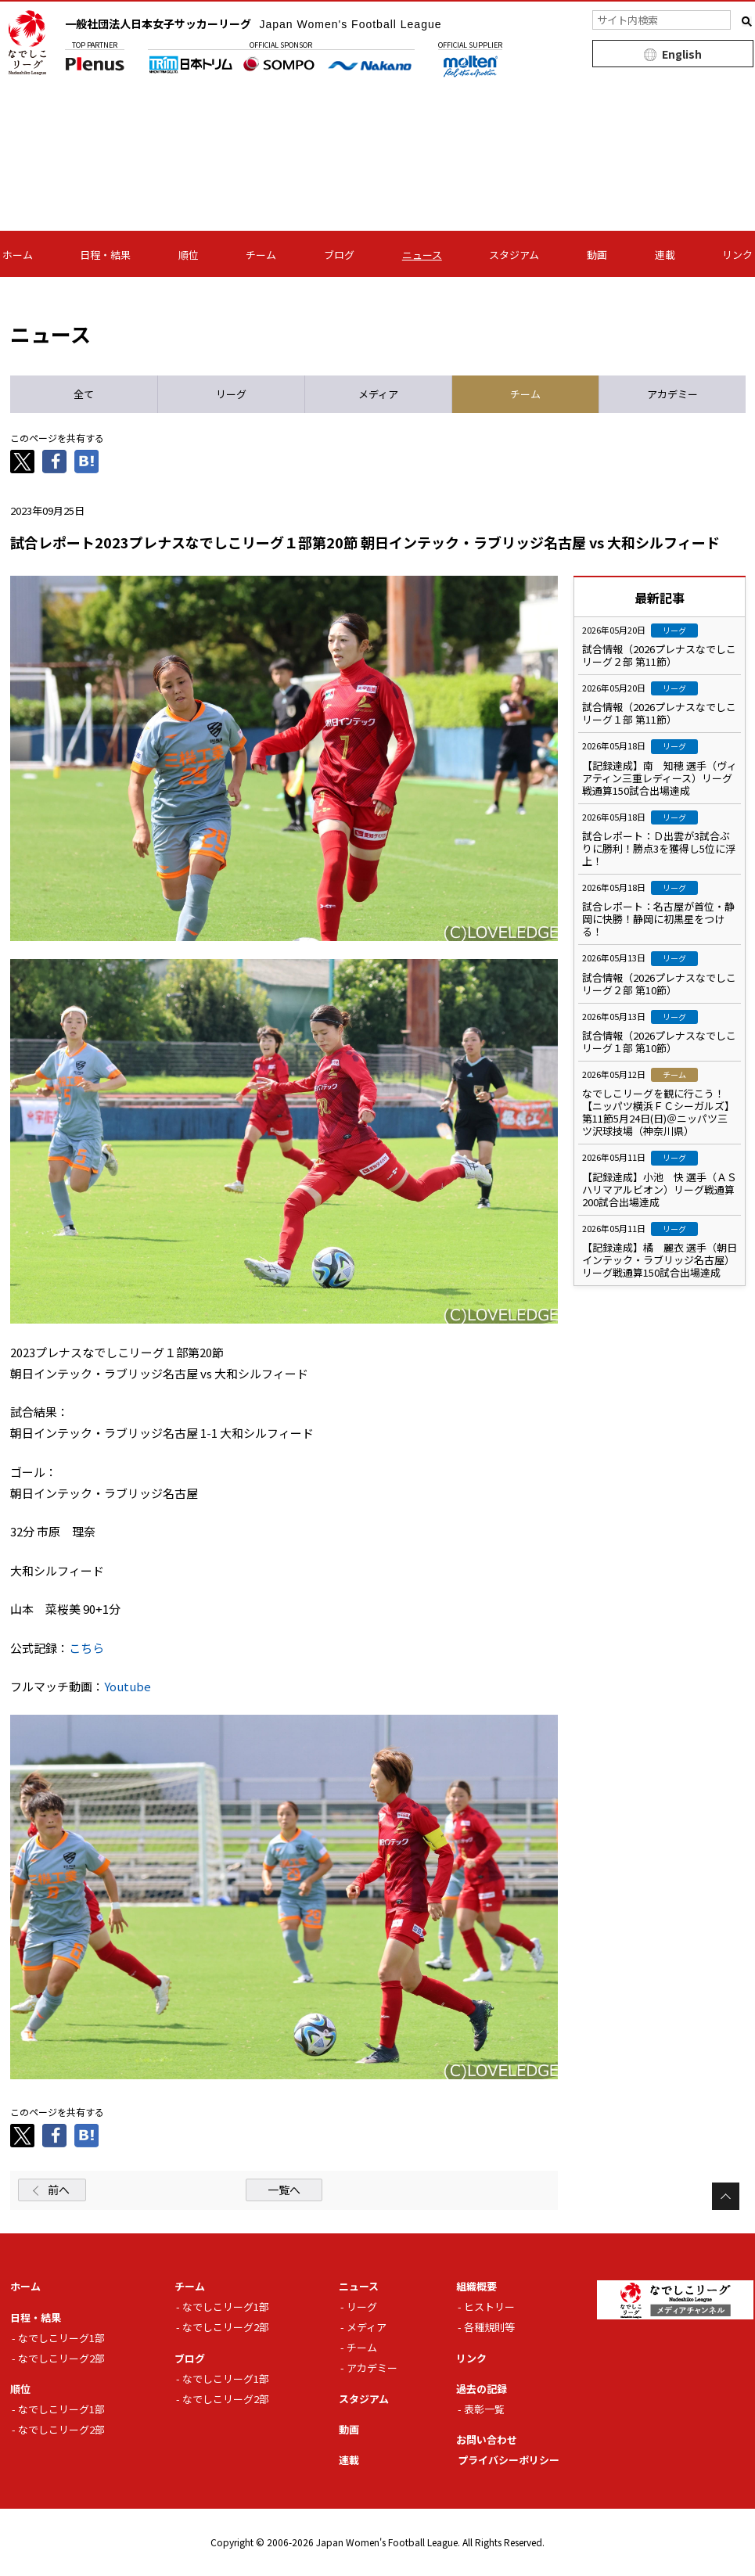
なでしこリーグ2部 (61, 2358)
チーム (261, 254)
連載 (665, 254)
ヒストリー (489, 2306)
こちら (86, 1648)
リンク (737, 254)
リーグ (362, 2306)
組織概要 (476, 2286)
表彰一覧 (484, 2409)
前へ (59, 2189)
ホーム (17, 254)
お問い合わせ (486, 2439)
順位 (188, 254)
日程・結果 (105, 254)
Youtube (127, 1686)
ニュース (422, 254)
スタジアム (514, 254)
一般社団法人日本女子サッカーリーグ (253, 23)
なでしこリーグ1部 (61, 2337)
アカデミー (372, 2367)
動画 (597, 254)
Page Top (725, 2196)
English (682, 54)
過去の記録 (481, 2388)
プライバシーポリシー (508, 2459)
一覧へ (284, 2189)
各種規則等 (489, 2326)
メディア (366, 2326)
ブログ (339, 254)
